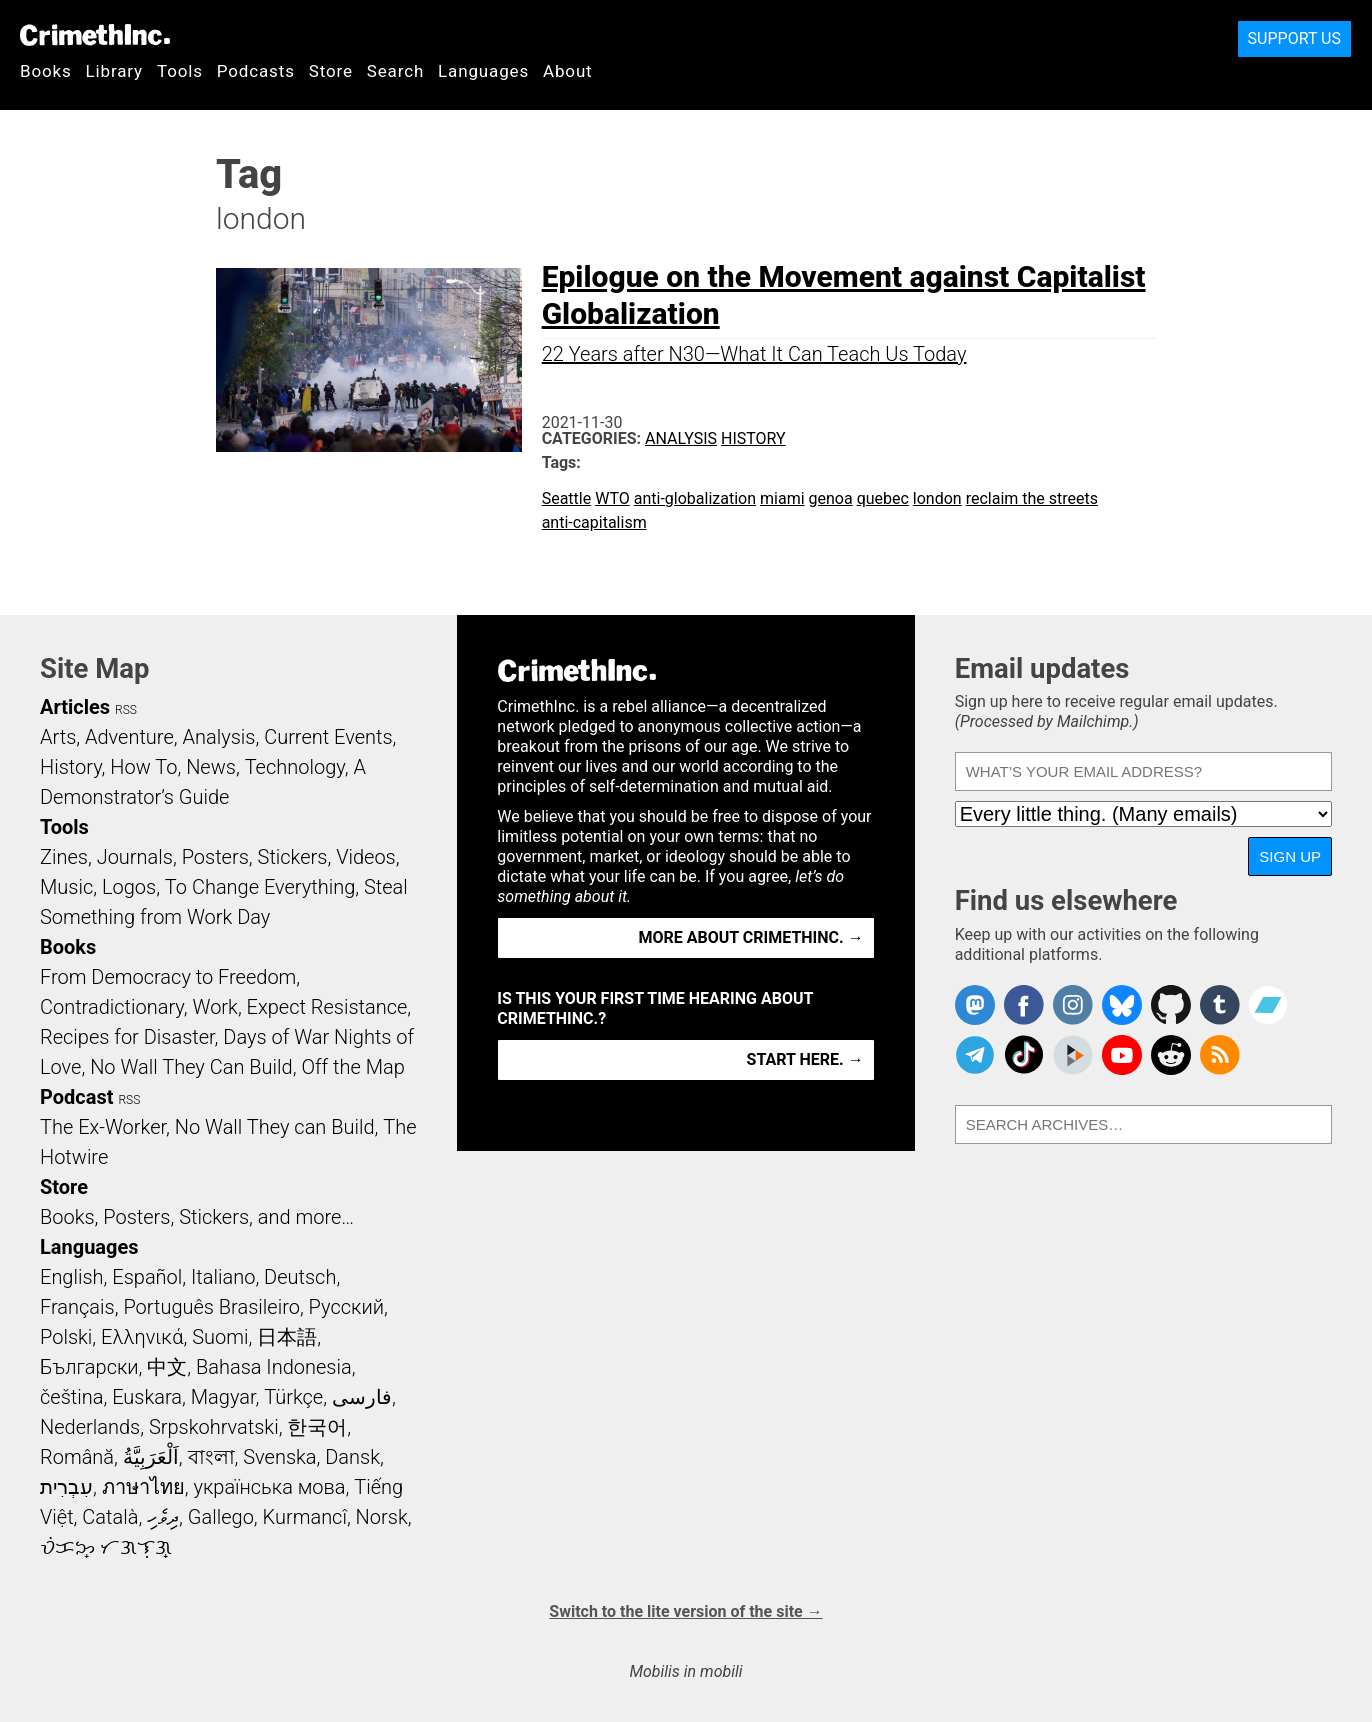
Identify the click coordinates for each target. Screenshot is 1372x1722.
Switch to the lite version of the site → (685, 1611)
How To (143, 767)
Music (66, 887)
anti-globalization (695, 498)
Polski (66, 1337)
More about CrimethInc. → (751, 937)
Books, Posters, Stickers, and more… (197, 1217)
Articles (75, 707)
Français (77, 1307)
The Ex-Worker (103, 1127)
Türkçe (293, 1397)
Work (215, 1007)
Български (89, 1367)
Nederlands (90, 1427)
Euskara (147, 1397)
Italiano (223, 1277)
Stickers (293, 857)
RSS (126, 710)
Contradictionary (112, 1007)
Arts (58, 737)
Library (114, 71)
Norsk (382, 1517)
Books (46, 71)
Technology (295, 767)
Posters (215, 857)
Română (77, 1457)
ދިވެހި (163, 1517)
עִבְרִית (66, 1487)
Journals (135, 857)
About (568, 71)
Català (110, 1517)
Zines (64, 857)
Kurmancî (305, 1517)
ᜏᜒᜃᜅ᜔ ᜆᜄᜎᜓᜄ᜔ (106, 1547)
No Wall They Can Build (191, 1067)
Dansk (352, 1457)
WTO (612, 498)
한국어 (317, 1427)
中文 (167, 1367)
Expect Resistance (327, 1007)
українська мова (269, 1487)
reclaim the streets (1032, 498)
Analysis (681, 438)
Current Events (328, 737)
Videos (366, 857)
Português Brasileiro (211, 1307)
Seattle (567, 498)
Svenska (279, 1457)
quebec (883, 498)
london (937, 498)
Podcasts (256, 71)
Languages (483, 71)
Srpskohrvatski (214, 1427)
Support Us (1294, 38)
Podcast (76, 1097)
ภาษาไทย (143, 1487)
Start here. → (805, 1059)
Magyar (223, 1397)
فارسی (362, 1397)
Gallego (221, 1517)
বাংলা (211, 1457)
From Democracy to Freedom (168, 977)
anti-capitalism (594, 522)
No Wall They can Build (275, 1127)
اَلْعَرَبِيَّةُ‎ (151, 1457)
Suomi (220, 1337)
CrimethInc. (95, 35)
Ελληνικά (142, 1337)
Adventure (129, 737)
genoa (831, 498)
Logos (129, 887)
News (211, 767)
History (753, 438)
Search (395, 71)
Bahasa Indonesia (274, 1367)
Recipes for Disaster (127, 1037)
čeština (71, 1397)
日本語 (287, 1337)
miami (782, 498)
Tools (180, 71)
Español (147, 1277)
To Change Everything (260, 887)
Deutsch (300, 1277)
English (72, 1277)
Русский (346, 1307)
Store (331, 71)
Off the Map (352, 1067)
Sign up (1290, 856)
